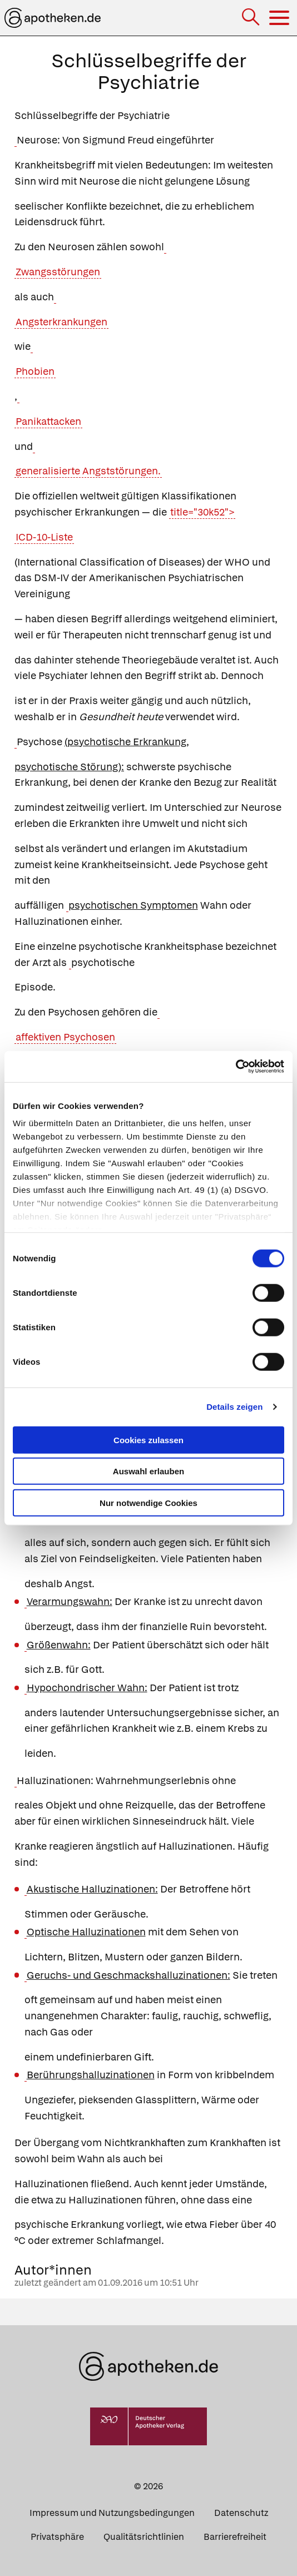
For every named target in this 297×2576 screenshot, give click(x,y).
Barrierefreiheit (235, 2537)
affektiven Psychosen (65, 1037)
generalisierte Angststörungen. (88, 470)
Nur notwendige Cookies (148, 1502)
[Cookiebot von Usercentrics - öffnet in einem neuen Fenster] (235, 1066)
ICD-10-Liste (44, 537)
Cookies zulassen (148, 1439)
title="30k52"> (202, 512)
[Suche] (251, 18)
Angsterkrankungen (61, 321)
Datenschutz (241, 2513)
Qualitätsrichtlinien (143, 2537)
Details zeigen (234, 1406)
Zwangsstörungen (58, 271)
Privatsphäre (57, 2537)
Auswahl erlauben (148, 1471)
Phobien (35, 371)
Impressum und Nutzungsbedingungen (112, 2513)
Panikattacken (48, 421)
